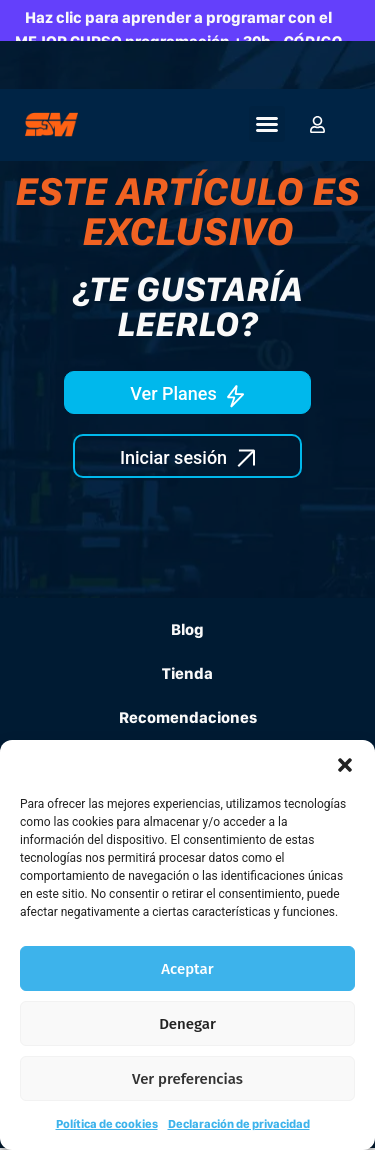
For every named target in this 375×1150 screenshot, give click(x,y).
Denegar (187, 1024)
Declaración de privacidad (239, 1124)
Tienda (187, 673)
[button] (345, 765)
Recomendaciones (188, 717)
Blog (187, 629)
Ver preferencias (187, 1079)
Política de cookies (107, 1124)
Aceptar (187, 969)
